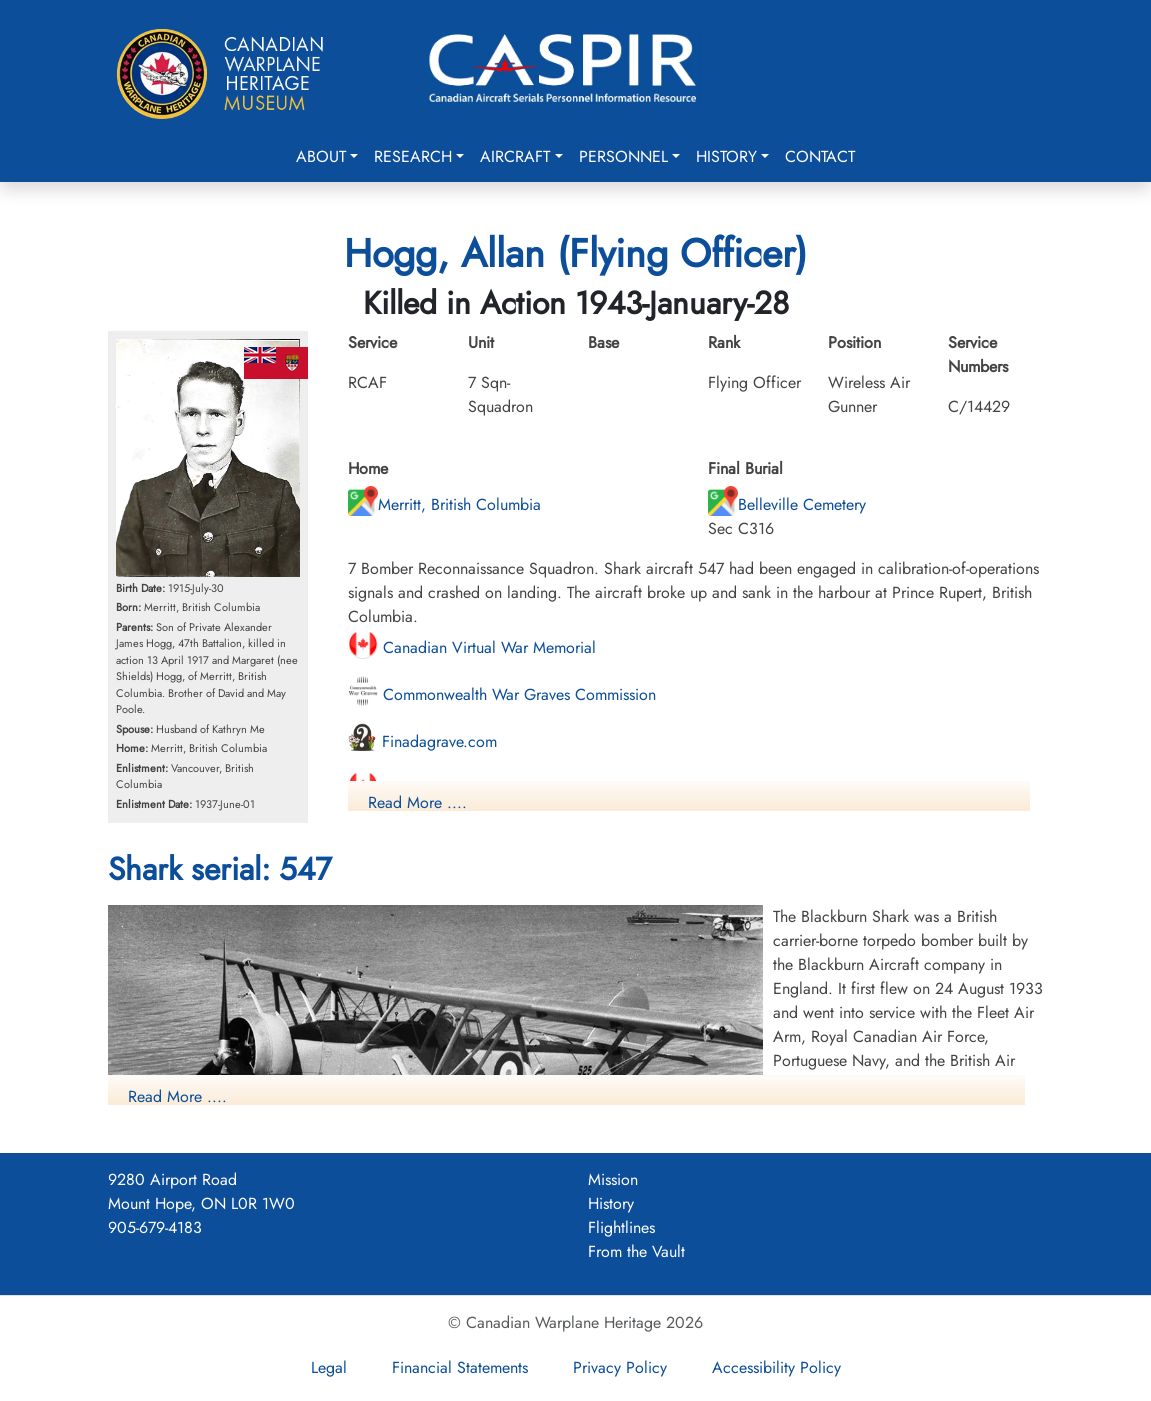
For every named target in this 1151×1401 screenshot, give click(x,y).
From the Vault (636, 1251)
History (726, 156)
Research (413, 156)
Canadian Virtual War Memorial (472, 647)
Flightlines (621, 1227)
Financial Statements (460, 1367)
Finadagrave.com (422, 741)
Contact (820, 156)
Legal (329, 1367)
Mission (613, 1179)
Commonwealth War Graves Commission (502, 694)
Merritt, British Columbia (444, 504)
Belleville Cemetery (787, 504)
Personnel (623, 156)
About (321, 156)
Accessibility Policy (776, 1367)
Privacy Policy (620, 1367)
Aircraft (515, 156)
